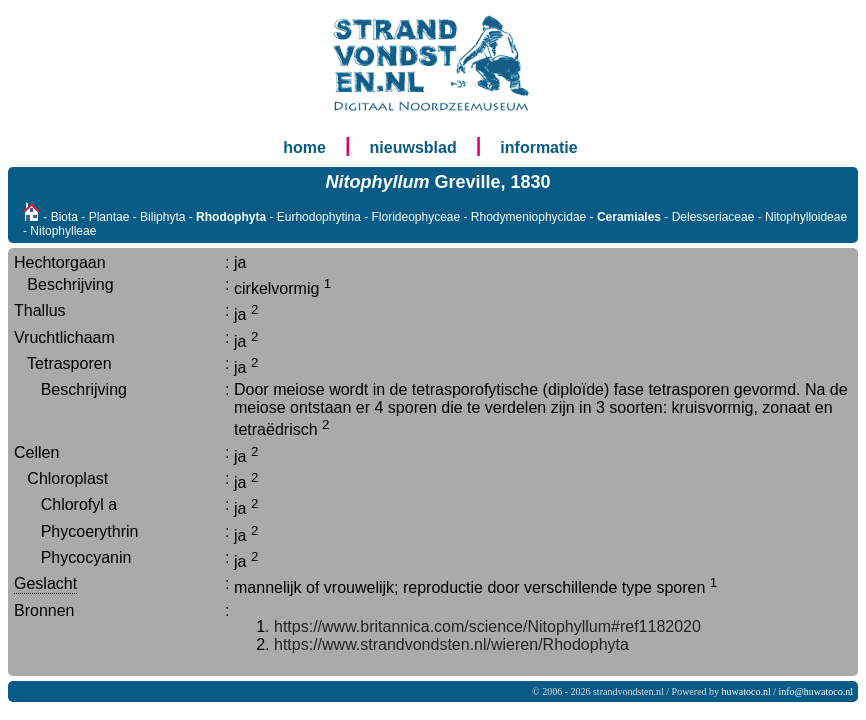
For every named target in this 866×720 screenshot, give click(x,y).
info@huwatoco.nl (816, 691)
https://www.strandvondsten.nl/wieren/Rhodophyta (451, 644)
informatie (538, 147)
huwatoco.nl (746, 691)
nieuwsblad (413, 147)
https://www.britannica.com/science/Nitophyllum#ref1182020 (487, 626)
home (304, 147)
